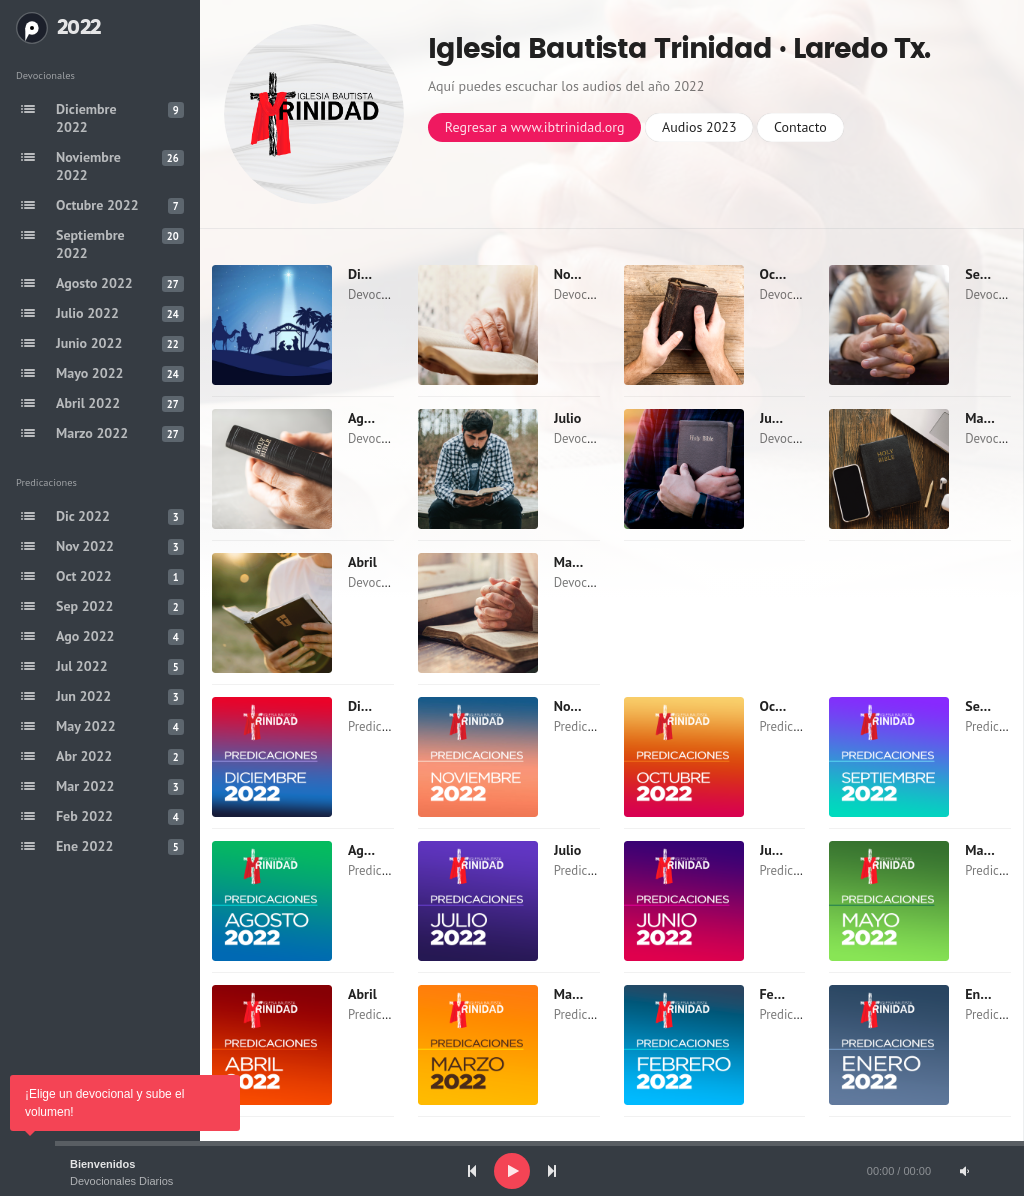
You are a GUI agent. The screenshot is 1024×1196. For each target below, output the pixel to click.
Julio (568, 418)
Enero (982, 994)
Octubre (783, 274)
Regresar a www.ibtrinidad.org (535, 127)
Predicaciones (385, 726)
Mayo (981, 418)
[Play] (512, 1171)
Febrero (783, 994)
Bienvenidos (102, 1164)
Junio (775, 418)
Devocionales (384, 294)
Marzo (572, 562)
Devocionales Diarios (121, 1181)
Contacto (800, 127)
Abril (362, 562)
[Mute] (964, 1171)
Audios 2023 (699, 127)
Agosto (368, 418)
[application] (512, 1171)
